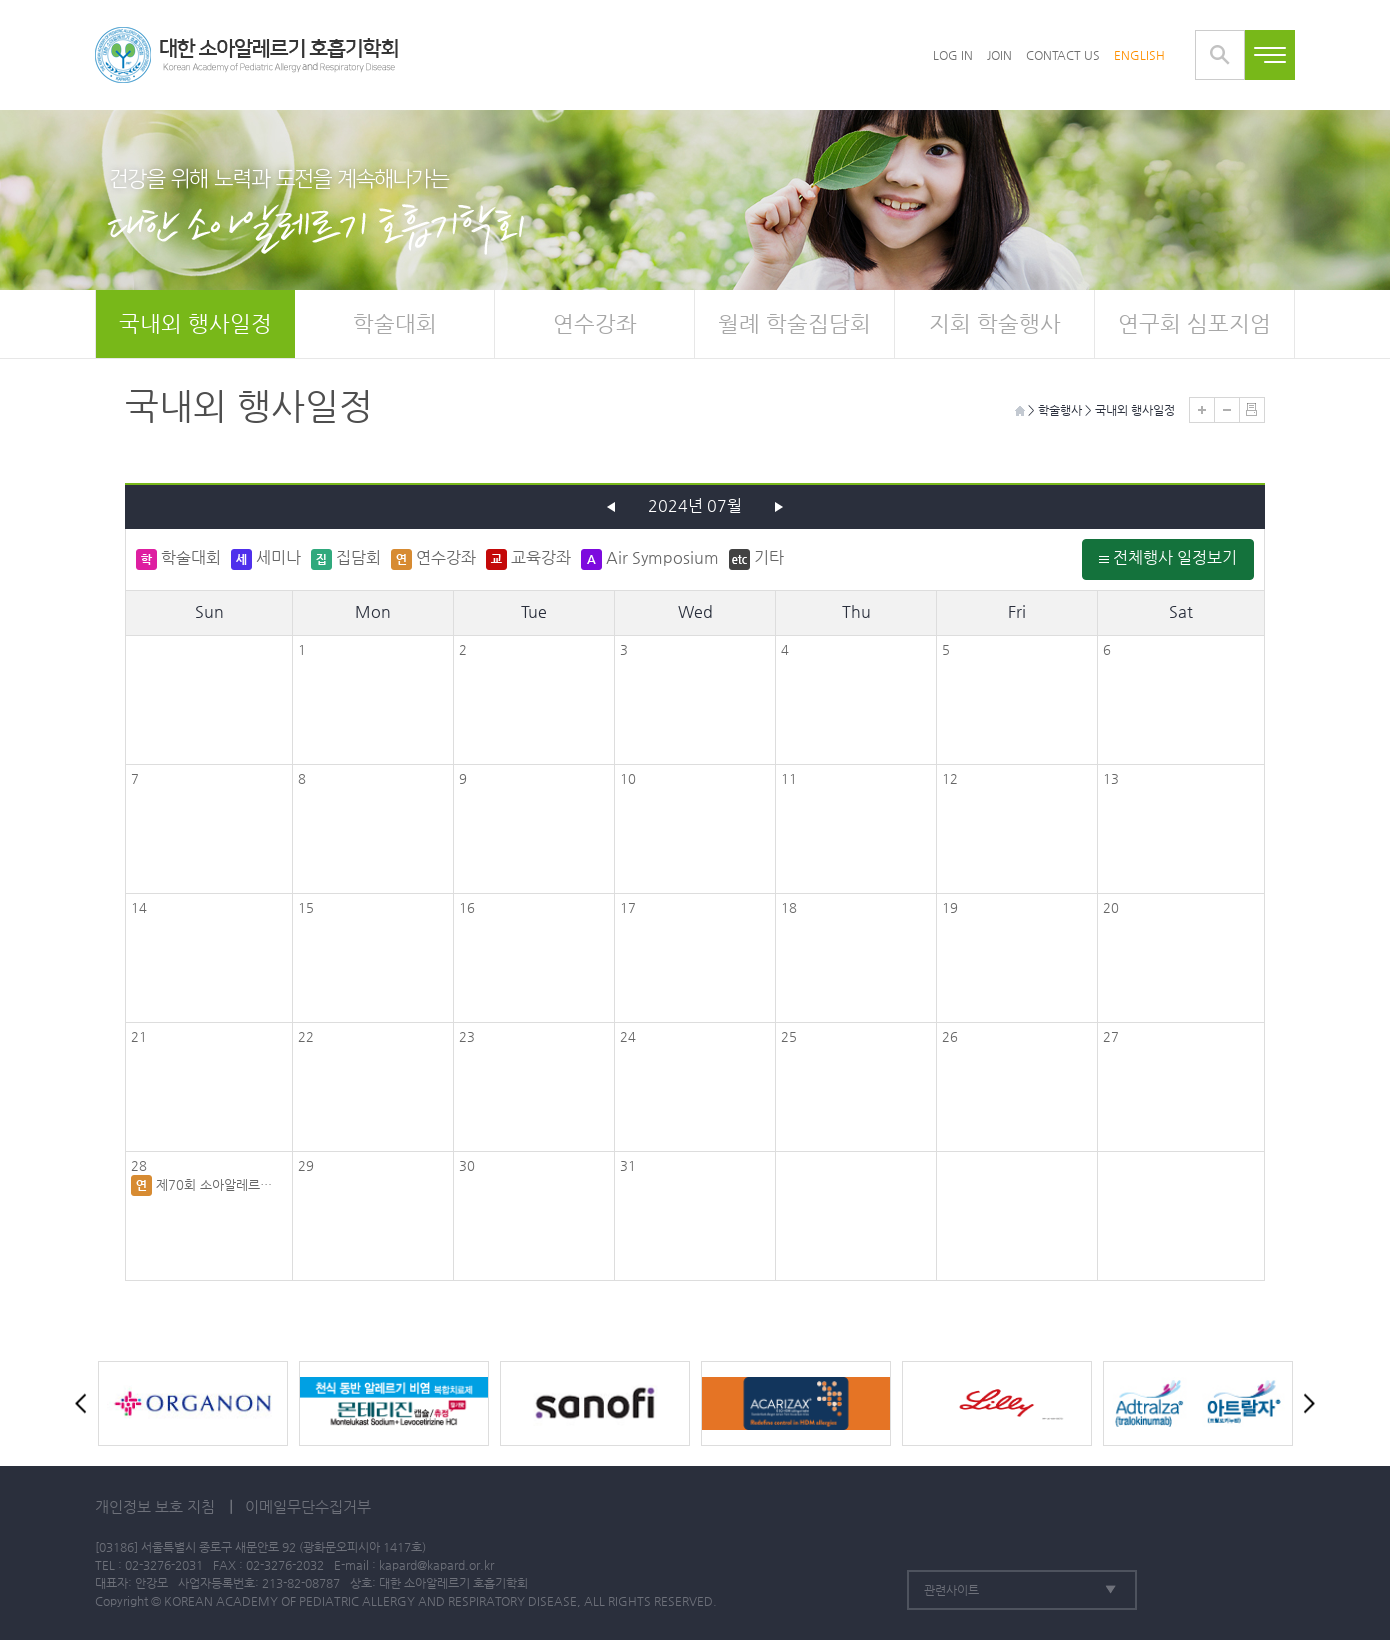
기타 (756, 559)
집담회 (346, 559)
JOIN (999, 55)
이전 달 (611, 507)
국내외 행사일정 (195, 323)
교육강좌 (528, 559)
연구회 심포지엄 (1194, 323)
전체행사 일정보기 (1168, 557)
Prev (85, 1403)
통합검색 (1220, 55)
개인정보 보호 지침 (155, 1506)
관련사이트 (951, 1590)
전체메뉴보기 (1270, 55)
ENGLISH (1139, 55)
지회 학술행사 (995, 323)
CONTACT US (1063, 55)
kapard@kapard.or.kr (436, 1565)
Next (1305, 1403)
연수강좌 (595, 323)
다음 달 (779, 507)
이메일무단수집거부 (308, 1506)
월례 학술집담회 (794, 323)
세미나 (266, 559)
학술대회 (395, 323)
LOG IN (953, 55)
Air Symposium (650, 559)
